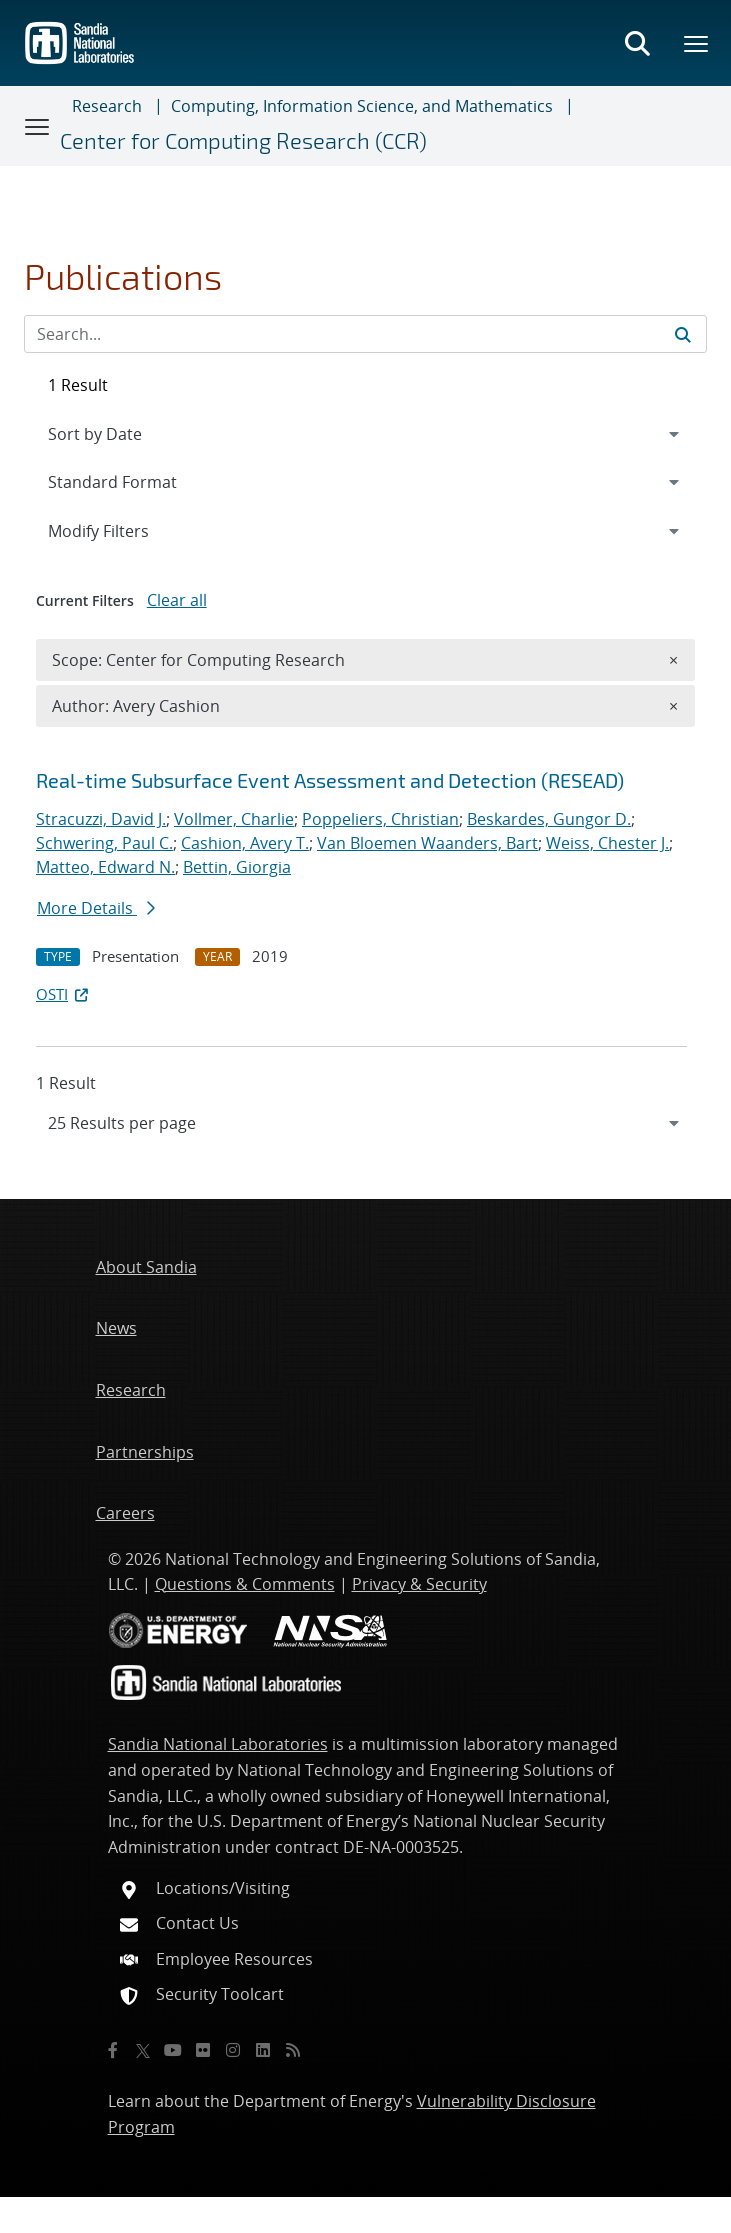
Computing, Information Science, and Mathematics (362, 106)
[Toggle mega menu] (697, 43)
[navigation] (365, 1123)
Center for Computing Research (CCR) (243, 140)
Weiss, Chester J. (607, 843)
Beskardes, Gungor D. (549, 819)
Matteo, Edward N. (105, 867)
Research (107, 106)
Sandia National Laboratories (218, 1744)
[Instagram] (233, 2050)
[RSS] (293, 2050)
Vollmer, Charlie (234, 819)
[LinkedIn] (263, 2050)
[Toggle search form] (637, 43)
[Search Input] (365, 334)
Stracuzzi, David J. (101, 819)
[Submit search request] (683, 334)
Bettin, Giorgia (237, 867)
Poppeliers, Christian (380, 819)
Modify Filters (125, 530)
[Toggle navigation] (38, 126)
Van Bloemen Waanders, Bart (427, 843)
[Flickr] (203, 2050)
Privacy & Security (419, 1584)
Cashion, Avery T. (245, 843)
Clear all (177, 600)
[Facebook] (113, 2050)
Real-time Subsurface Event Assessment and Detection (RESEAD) (330, 780)
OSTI (64, 994)
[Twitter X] (143, 2050)
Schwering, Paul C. (104, 843)
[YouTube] (173, 2050)
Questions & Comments (245, 1584)
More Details (96, 908)
